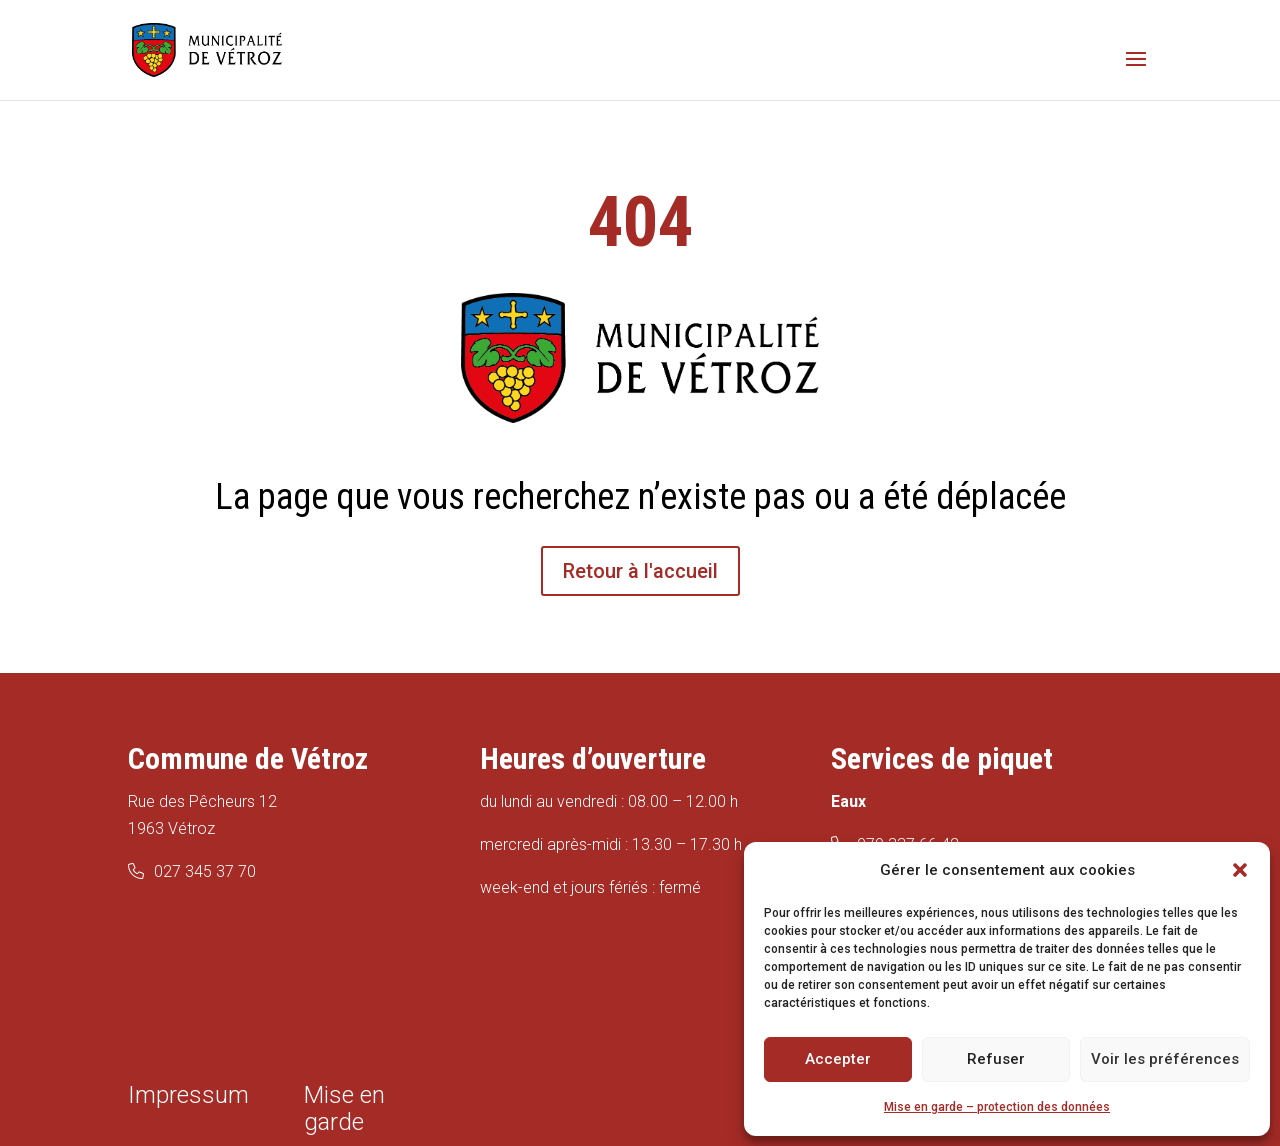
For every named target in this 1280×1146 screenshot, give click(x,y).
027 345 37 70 (205, 871)
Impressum (188, 1095)
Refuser (996, 1059)
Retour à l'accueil (640, 571)
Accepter (838, 1059)
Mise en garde (344, 1108)
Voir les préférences (1165, 1059)
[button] (1240, 870)
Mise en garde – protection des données (997, 1107)
